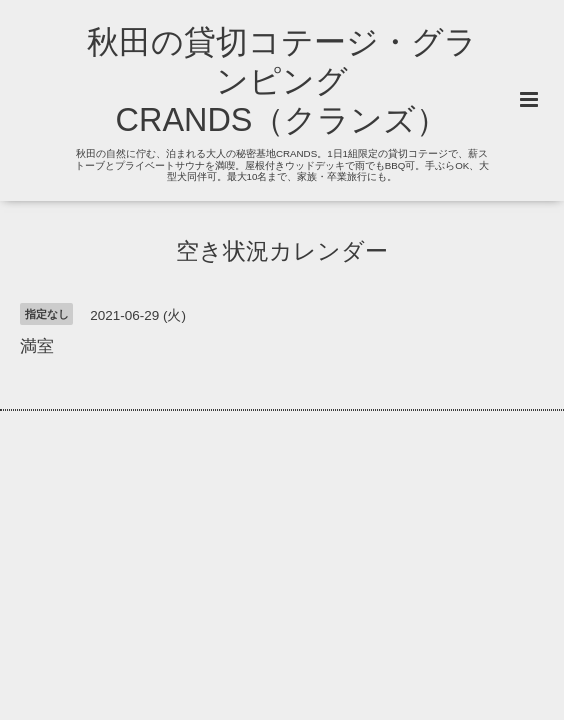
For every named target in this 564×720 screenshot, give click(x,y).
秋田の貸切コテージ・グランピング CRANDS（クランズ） (282, 81)
